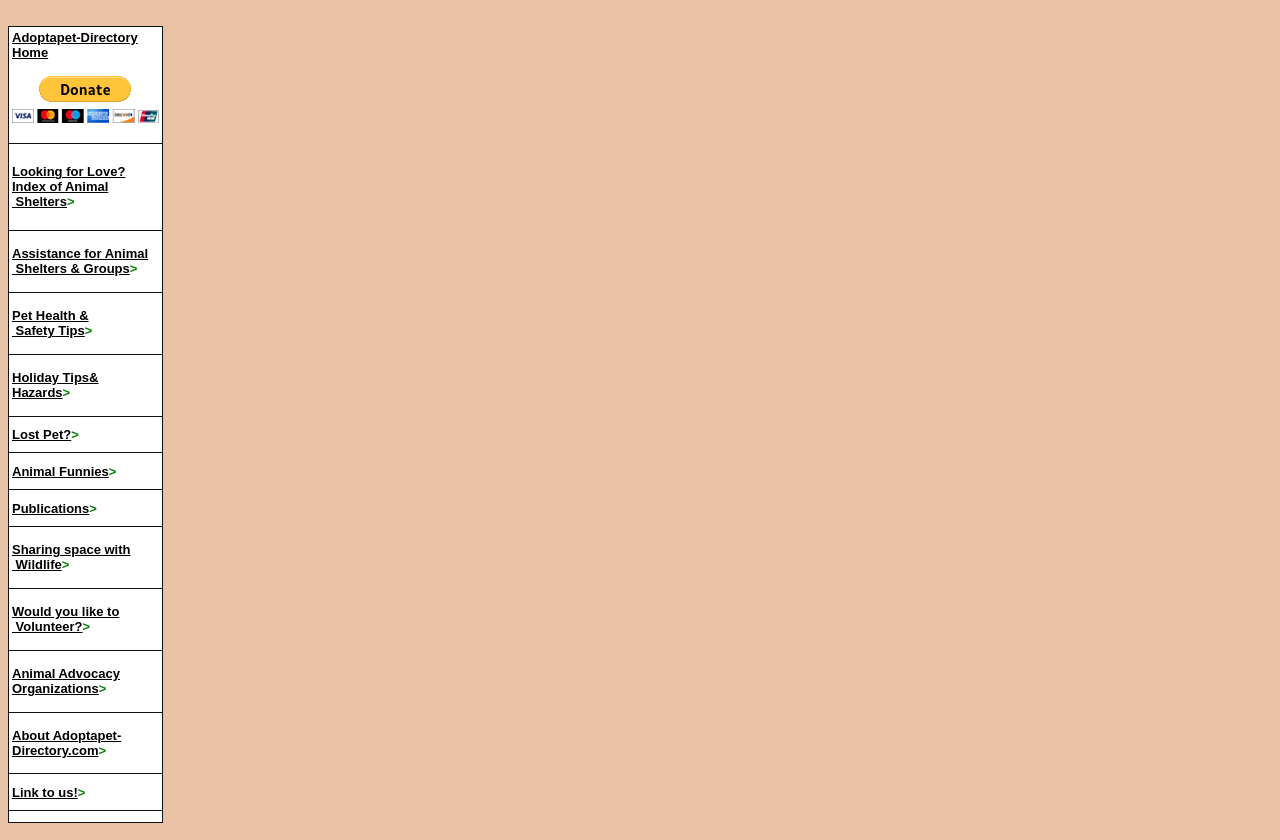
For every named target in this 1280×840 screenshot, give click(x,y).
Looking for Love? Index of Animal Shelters (68, 186)
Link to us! (45, 792)
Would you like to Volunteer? (65, 619)
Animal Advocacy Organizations (66, 681)
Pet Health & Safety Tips (50, 323)
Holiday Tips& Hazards (55, 385)
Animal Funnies (60, 471)
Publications (50, 508)
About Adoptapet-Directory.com (66, 743)
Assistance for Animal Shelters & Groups (80, 261)
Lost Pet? (41, 434)
